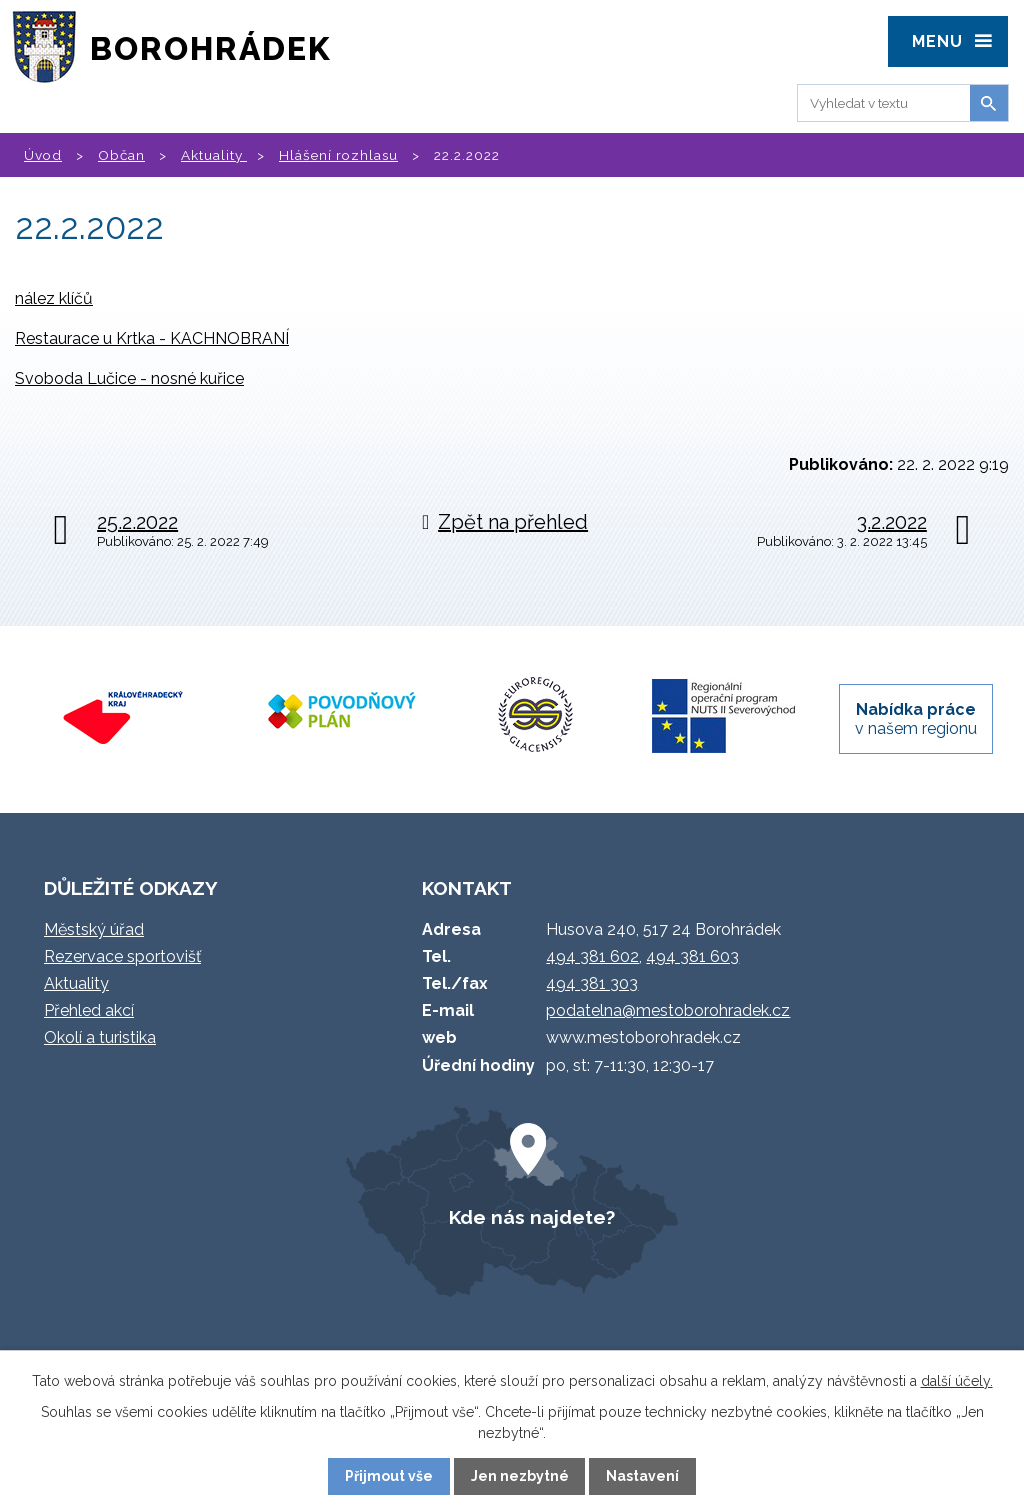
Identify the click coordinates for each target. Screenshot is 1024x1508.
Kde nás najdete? (532, 1217)
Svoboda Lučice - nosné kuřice (129, 378)
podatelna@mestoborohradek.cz (668, 1010)
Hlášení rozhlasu (338, 155)
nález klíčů (54, 298)
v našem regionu (916, 719)
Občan (121, 155)
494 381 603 (692, 956)
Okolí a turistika (100, 1037)
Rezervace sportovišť (122, 956)
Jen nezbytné (520, 1476)
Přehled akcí (89, 1010)
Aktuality (214, 155)
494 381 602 (592, 956)
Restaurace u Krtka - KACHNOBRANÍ (152, 338)
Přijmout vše (389, 1476)
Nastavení (642, 1476)
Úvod (43, 155)
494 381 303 (592, 983)
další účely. (957, 1381)
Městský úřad (94, 929)
